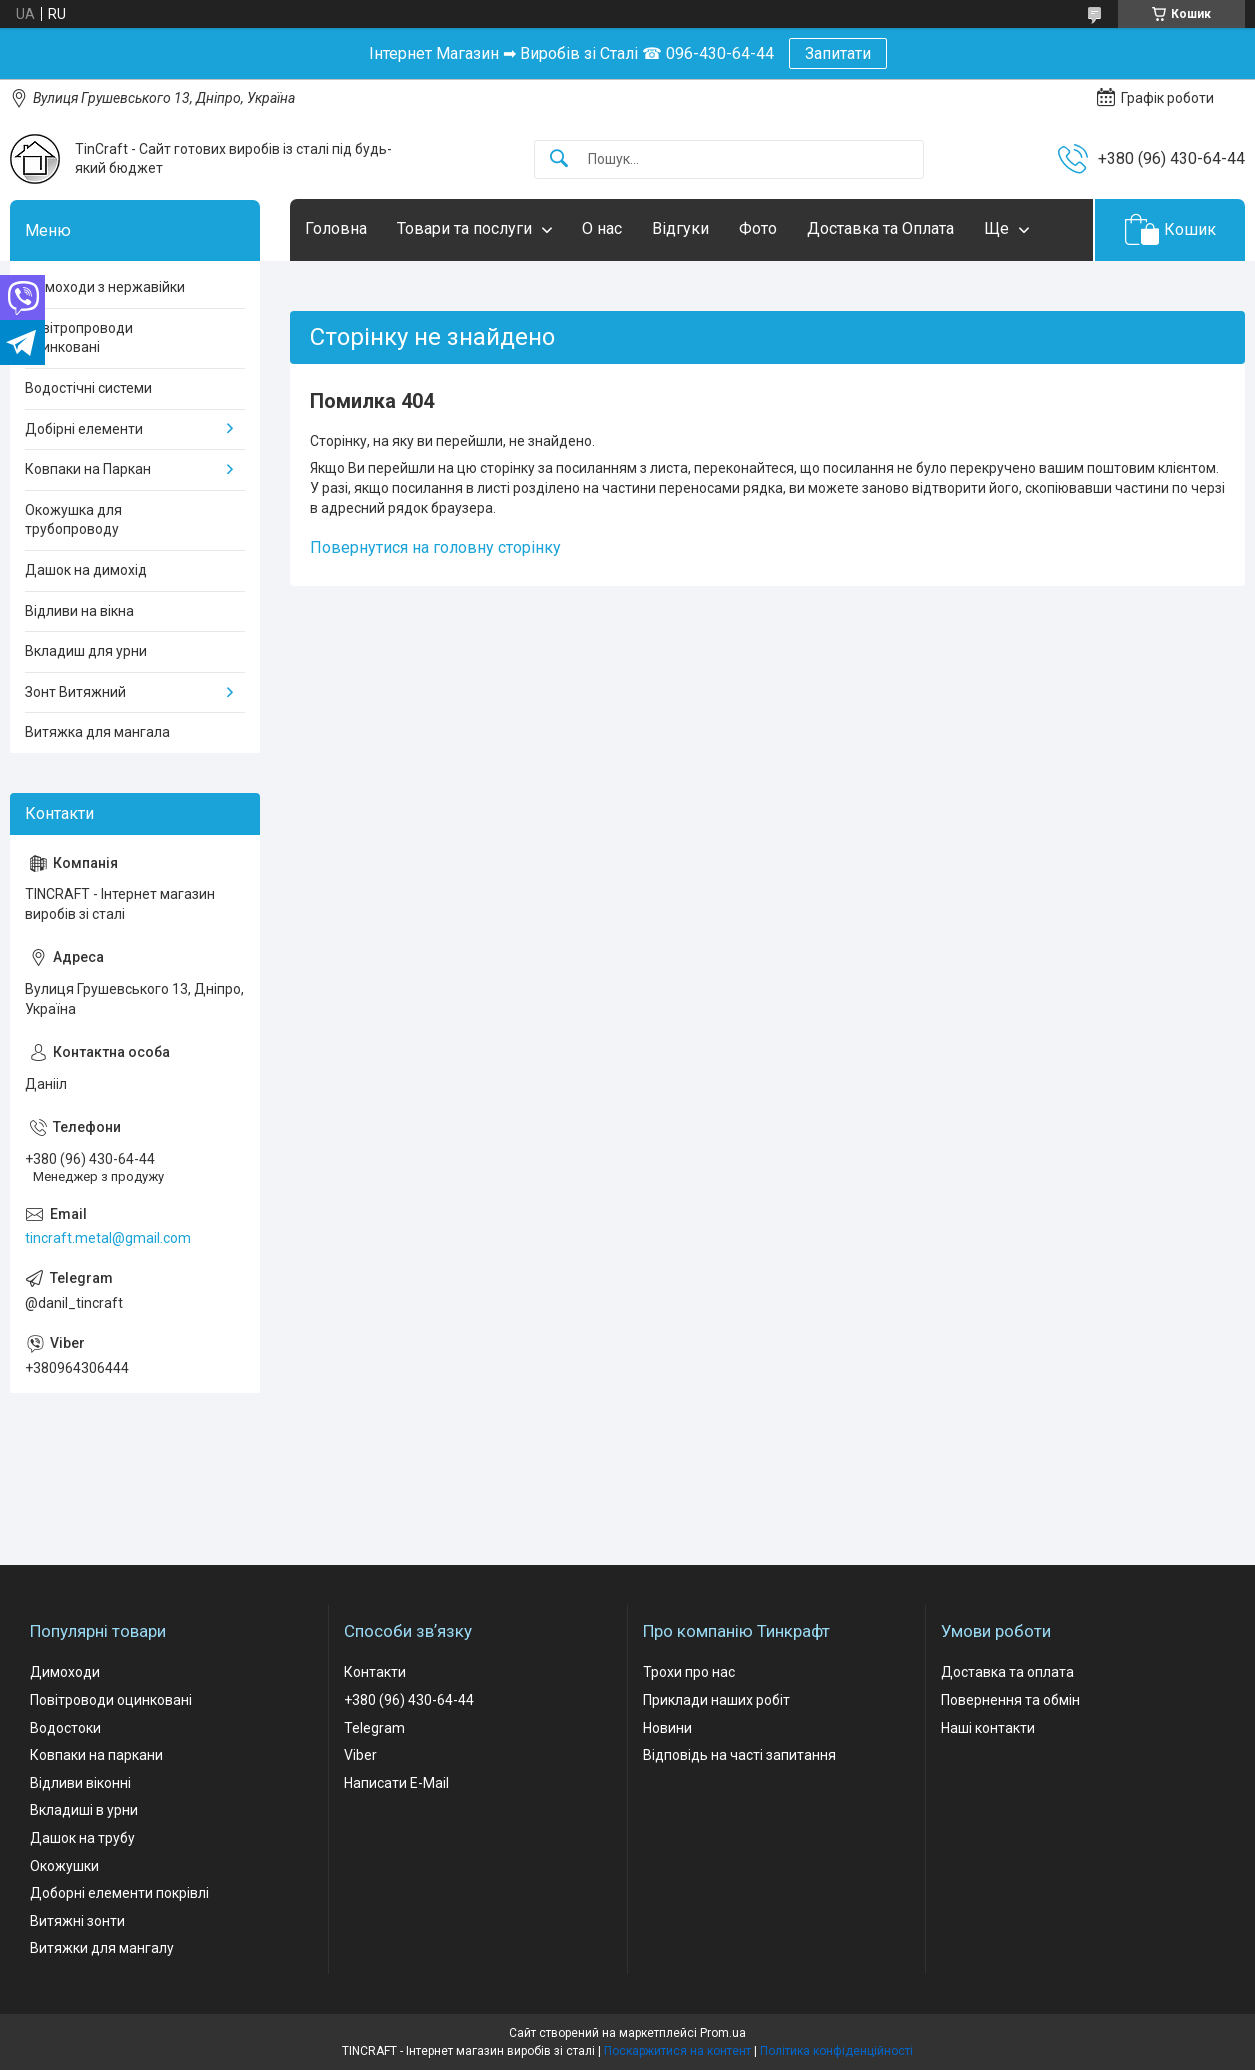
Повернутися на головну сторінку (435, 547)
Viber (360, 1755)
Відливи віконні (80, 1783)
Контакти (375, 1672)
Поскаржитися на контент (677, 2051)
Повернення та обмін (1010, 1700)
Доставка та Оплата (880, 228)
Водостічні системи (88, 388)
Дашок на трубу (82, 1838)
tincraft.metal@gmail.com (108, 1238)
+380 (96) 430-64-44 (409, 1700)
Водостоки (65, 1728)
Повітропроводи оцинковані (79, 338)
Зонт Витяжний (75, 692)
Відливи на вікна (79, 611)
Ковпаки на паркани (96, 1755)
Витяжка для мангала (97, 732)
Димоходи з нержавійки (105, 287)
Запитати (838, 53)
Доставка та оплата (1007, 1672)
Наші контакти (988, 1728)
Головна (336, 228)
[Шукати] (559, 159)
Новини (667, 1728)
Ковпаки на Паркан (88, 469)
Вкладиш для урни (86, 651)
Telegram (374, 1728)
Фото (758, 228)
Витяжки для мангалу (102, 1948)
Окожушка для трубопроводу (73, 520)
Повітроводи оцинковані (111, 1700)
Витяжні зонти (77, 1921)
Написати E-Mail (396, 1783)
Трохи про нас (689, 1672)
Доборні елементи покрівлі (119, 1893)
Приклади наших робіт (716, 1700)
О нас (602, 228)
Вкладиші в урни (84, 1810)
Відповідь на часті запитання (739, 1755)
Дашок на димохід (86, 570)
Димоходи (65, 1672)
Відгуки (680, 228)
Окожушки (64, 1866)
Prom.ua (723, 2033)
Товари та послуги (464, 228)
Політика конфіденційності (836, 2051)
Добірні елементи (84, 429)
